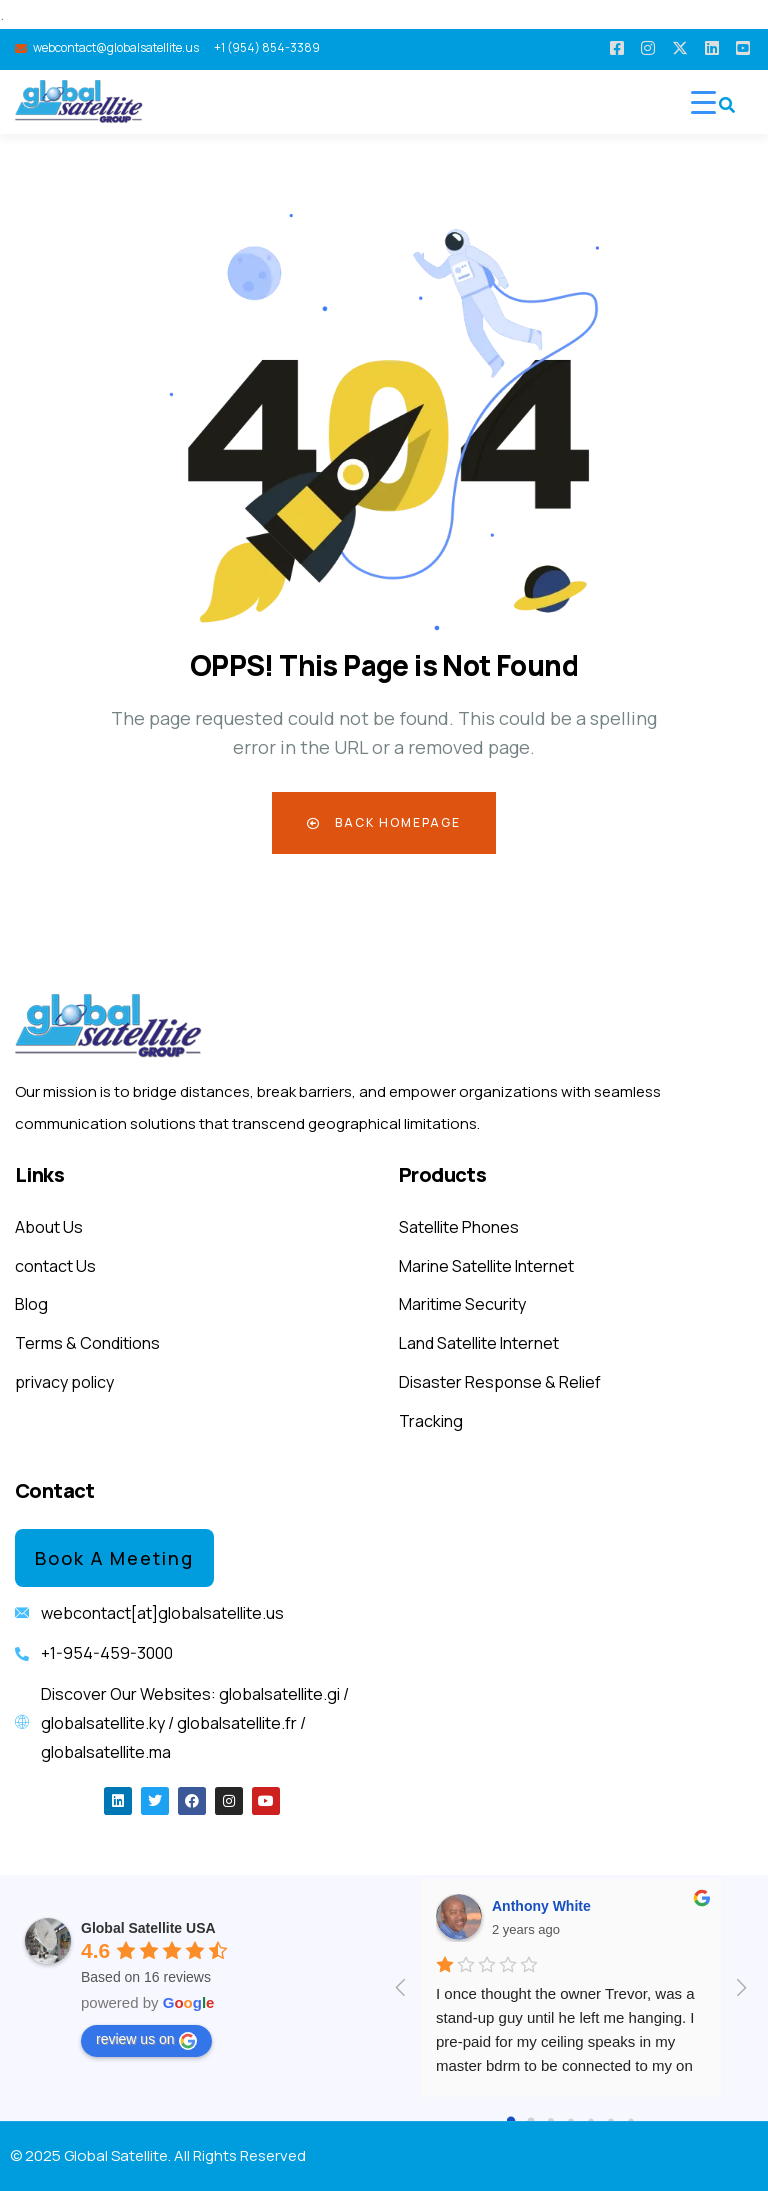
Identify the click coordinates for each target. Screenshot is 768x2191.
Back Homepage (384, 822)
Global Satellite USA (148, 1928)
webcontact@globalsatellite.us (116, 47)
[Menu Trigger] (704, 102)
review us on (146, 2040)
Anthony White (541, 1906)
